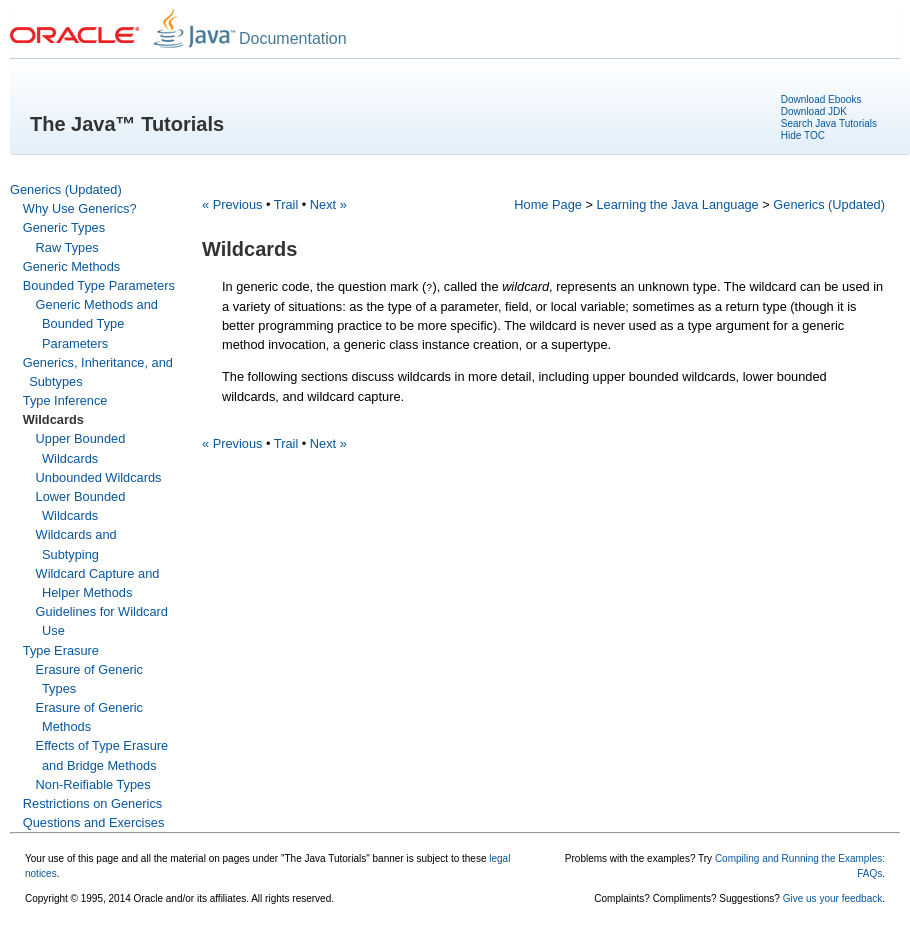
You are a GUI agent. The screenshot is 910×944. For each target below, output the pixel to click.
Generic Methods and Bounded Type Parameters (97, 323)
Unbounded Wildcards (99, 477)
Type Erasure (61, 650)
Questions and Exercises (94, 822)
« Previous (232, 204)
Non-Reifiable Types (93, 784)
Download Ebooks (821, 99)
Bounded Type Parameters (99, 285)
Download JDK (814, 111)
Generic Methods (71, 266)
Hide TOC (803, 135)
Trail (286, 204)
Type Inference (65, 400)
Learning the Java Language (678, 204)
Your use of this (59, 858)
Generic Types (64, 227)
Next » (328, 204)
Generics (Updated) (66, 189)
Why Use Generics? (80, 208)
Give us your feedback (833, 898)
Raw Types (67, 247)
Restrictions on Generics (92, 803)
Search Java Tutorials (829, 123)
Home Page (548, 204)
